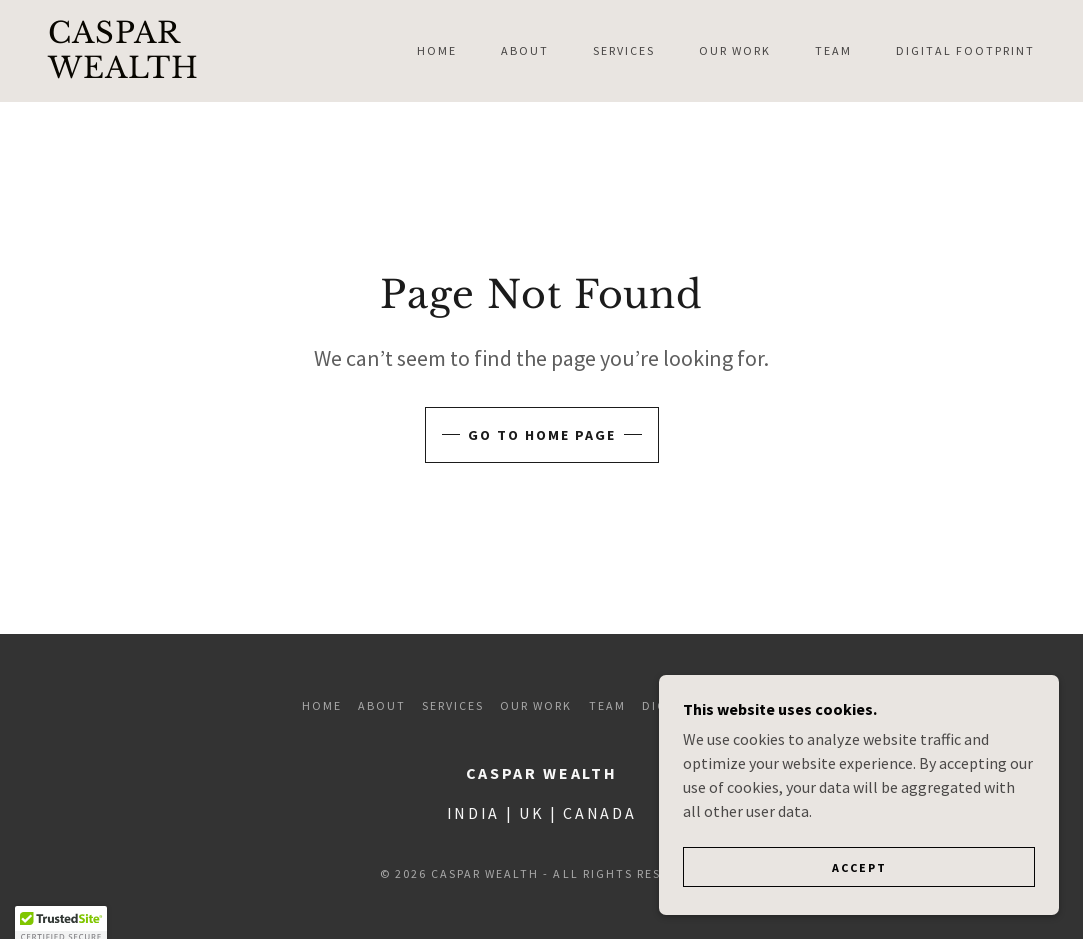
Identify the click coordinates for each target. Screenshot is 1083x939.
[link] (180, 72)
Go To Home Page (542, 435)
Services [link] (624, 50)
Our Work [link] (735, 50)
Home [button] (322, 705)
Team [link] (833, 50)
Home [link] (437, 50)
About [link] (525, 50)
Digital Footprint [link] (965, 50)
